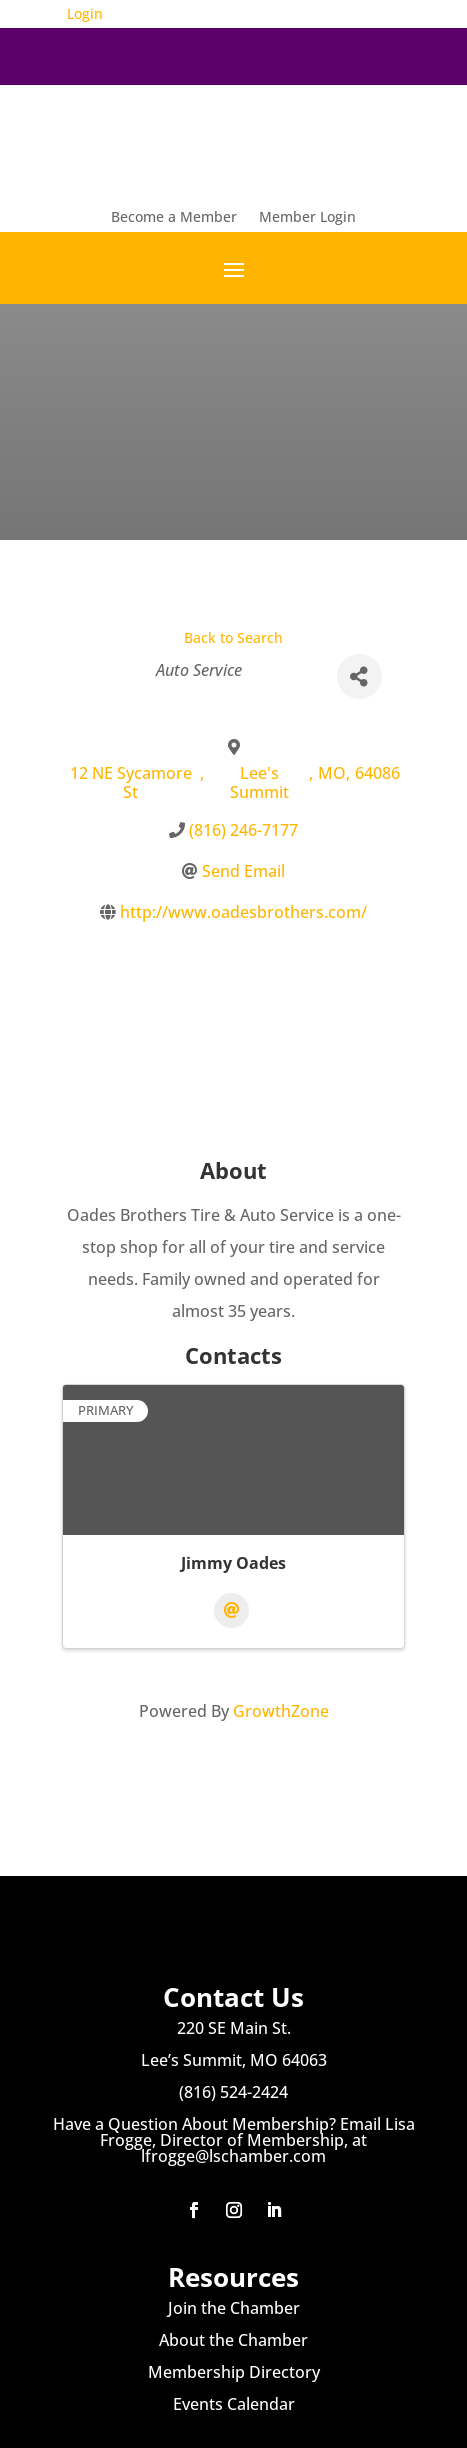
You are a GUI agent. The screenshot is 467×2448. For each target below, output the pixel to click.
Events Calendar (234, 2404)
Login (85, 13)
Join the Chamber (234, 2308)
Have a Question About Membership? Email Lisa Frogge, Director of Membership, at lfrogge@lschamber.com (234, 2140)
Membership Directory (234, 2372)
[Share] (359, 676)
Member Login (307, 218)
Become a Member (174, 218)
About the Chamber (233, 2340)
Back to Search (233, 637)
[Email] (231, 1610)
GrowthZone (281, 1711)
